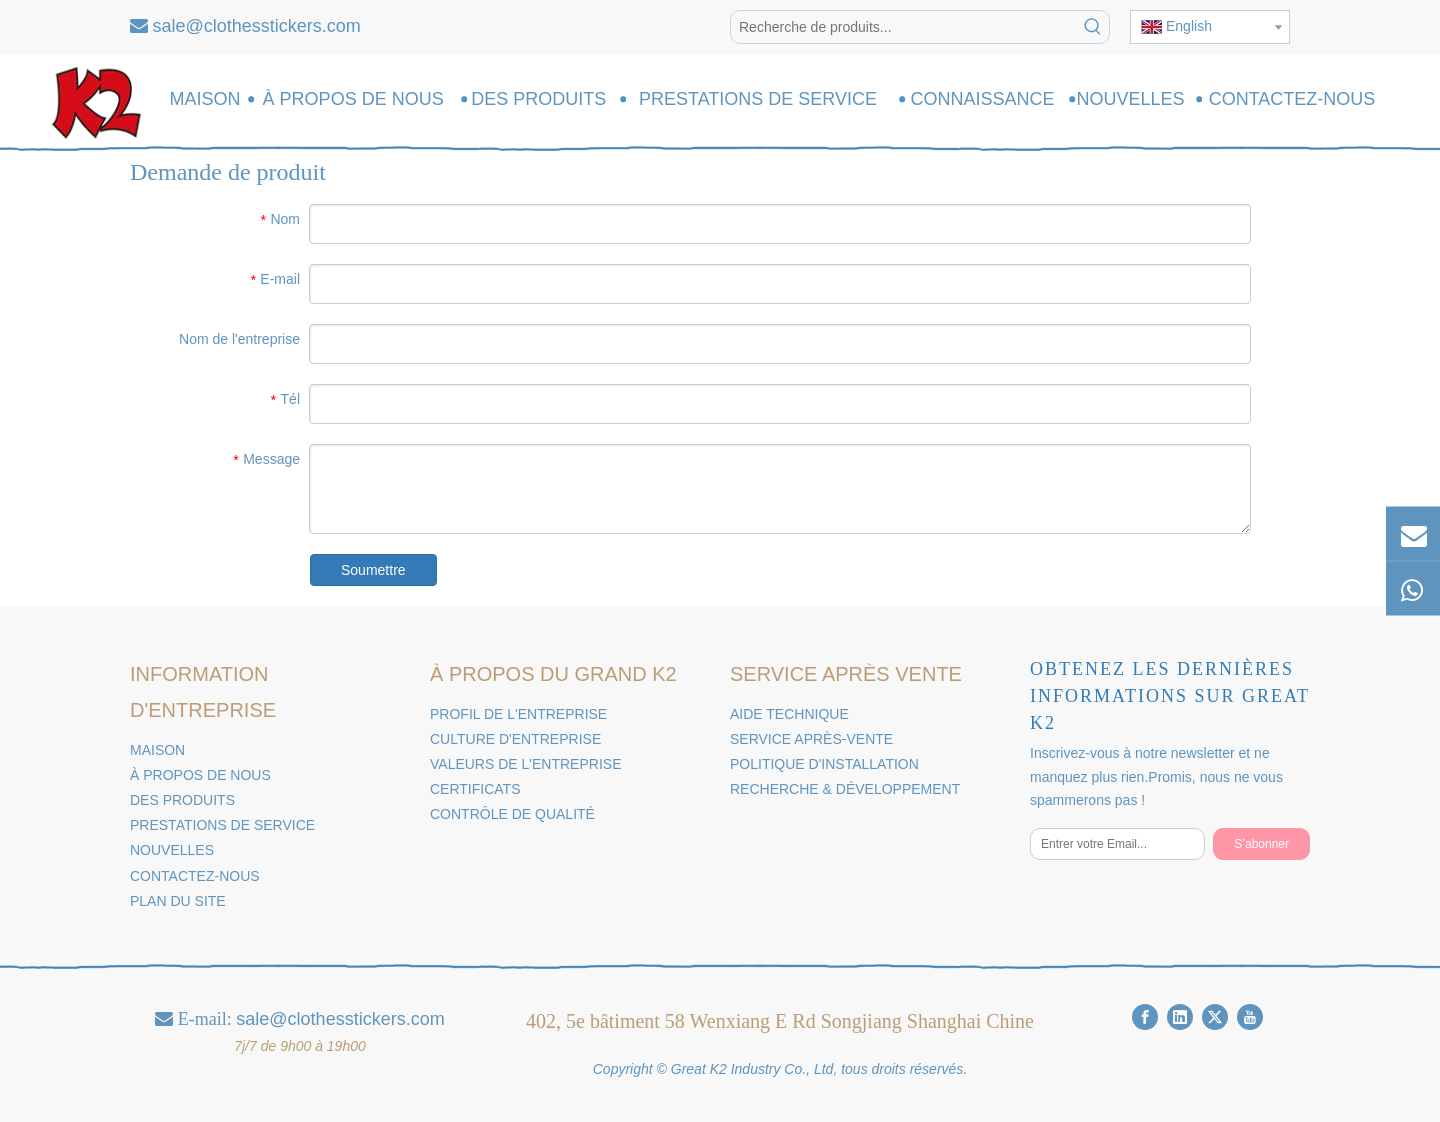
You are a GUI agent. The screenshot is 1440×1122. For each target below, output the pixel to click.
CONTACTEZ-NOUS (195, 876)
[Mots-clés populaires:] (1093, 27)
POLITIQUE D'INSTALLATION (824, 764)
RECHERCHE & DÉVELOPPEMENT (845, 789)
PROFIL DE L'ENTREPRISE (518, 714)
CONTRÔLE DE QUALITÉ (512, 814)
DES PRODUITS (182, 800)
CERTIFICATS (475, 789)
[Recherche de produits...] (904, 27)
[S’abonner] (1261, 844)
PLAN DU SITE (178, 901)
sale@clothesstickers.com (257, 26)
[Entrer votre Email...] (1117, 844)
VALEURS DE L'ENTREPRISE (525, 764)
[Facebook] (1145, 1017)
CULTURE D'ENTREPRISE (515, 739)
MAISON (157, 750)
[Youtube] (1250, 1017)
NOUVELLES (172, 850)
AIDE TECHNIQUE (789, 714)
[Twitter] (1215, 1017)
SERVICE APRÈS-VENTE (811, 739)
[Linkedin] (1180, 1017)
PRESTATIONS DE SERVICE (222, 825)
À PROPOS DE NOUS (200, 775)
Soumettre (373, 570)
